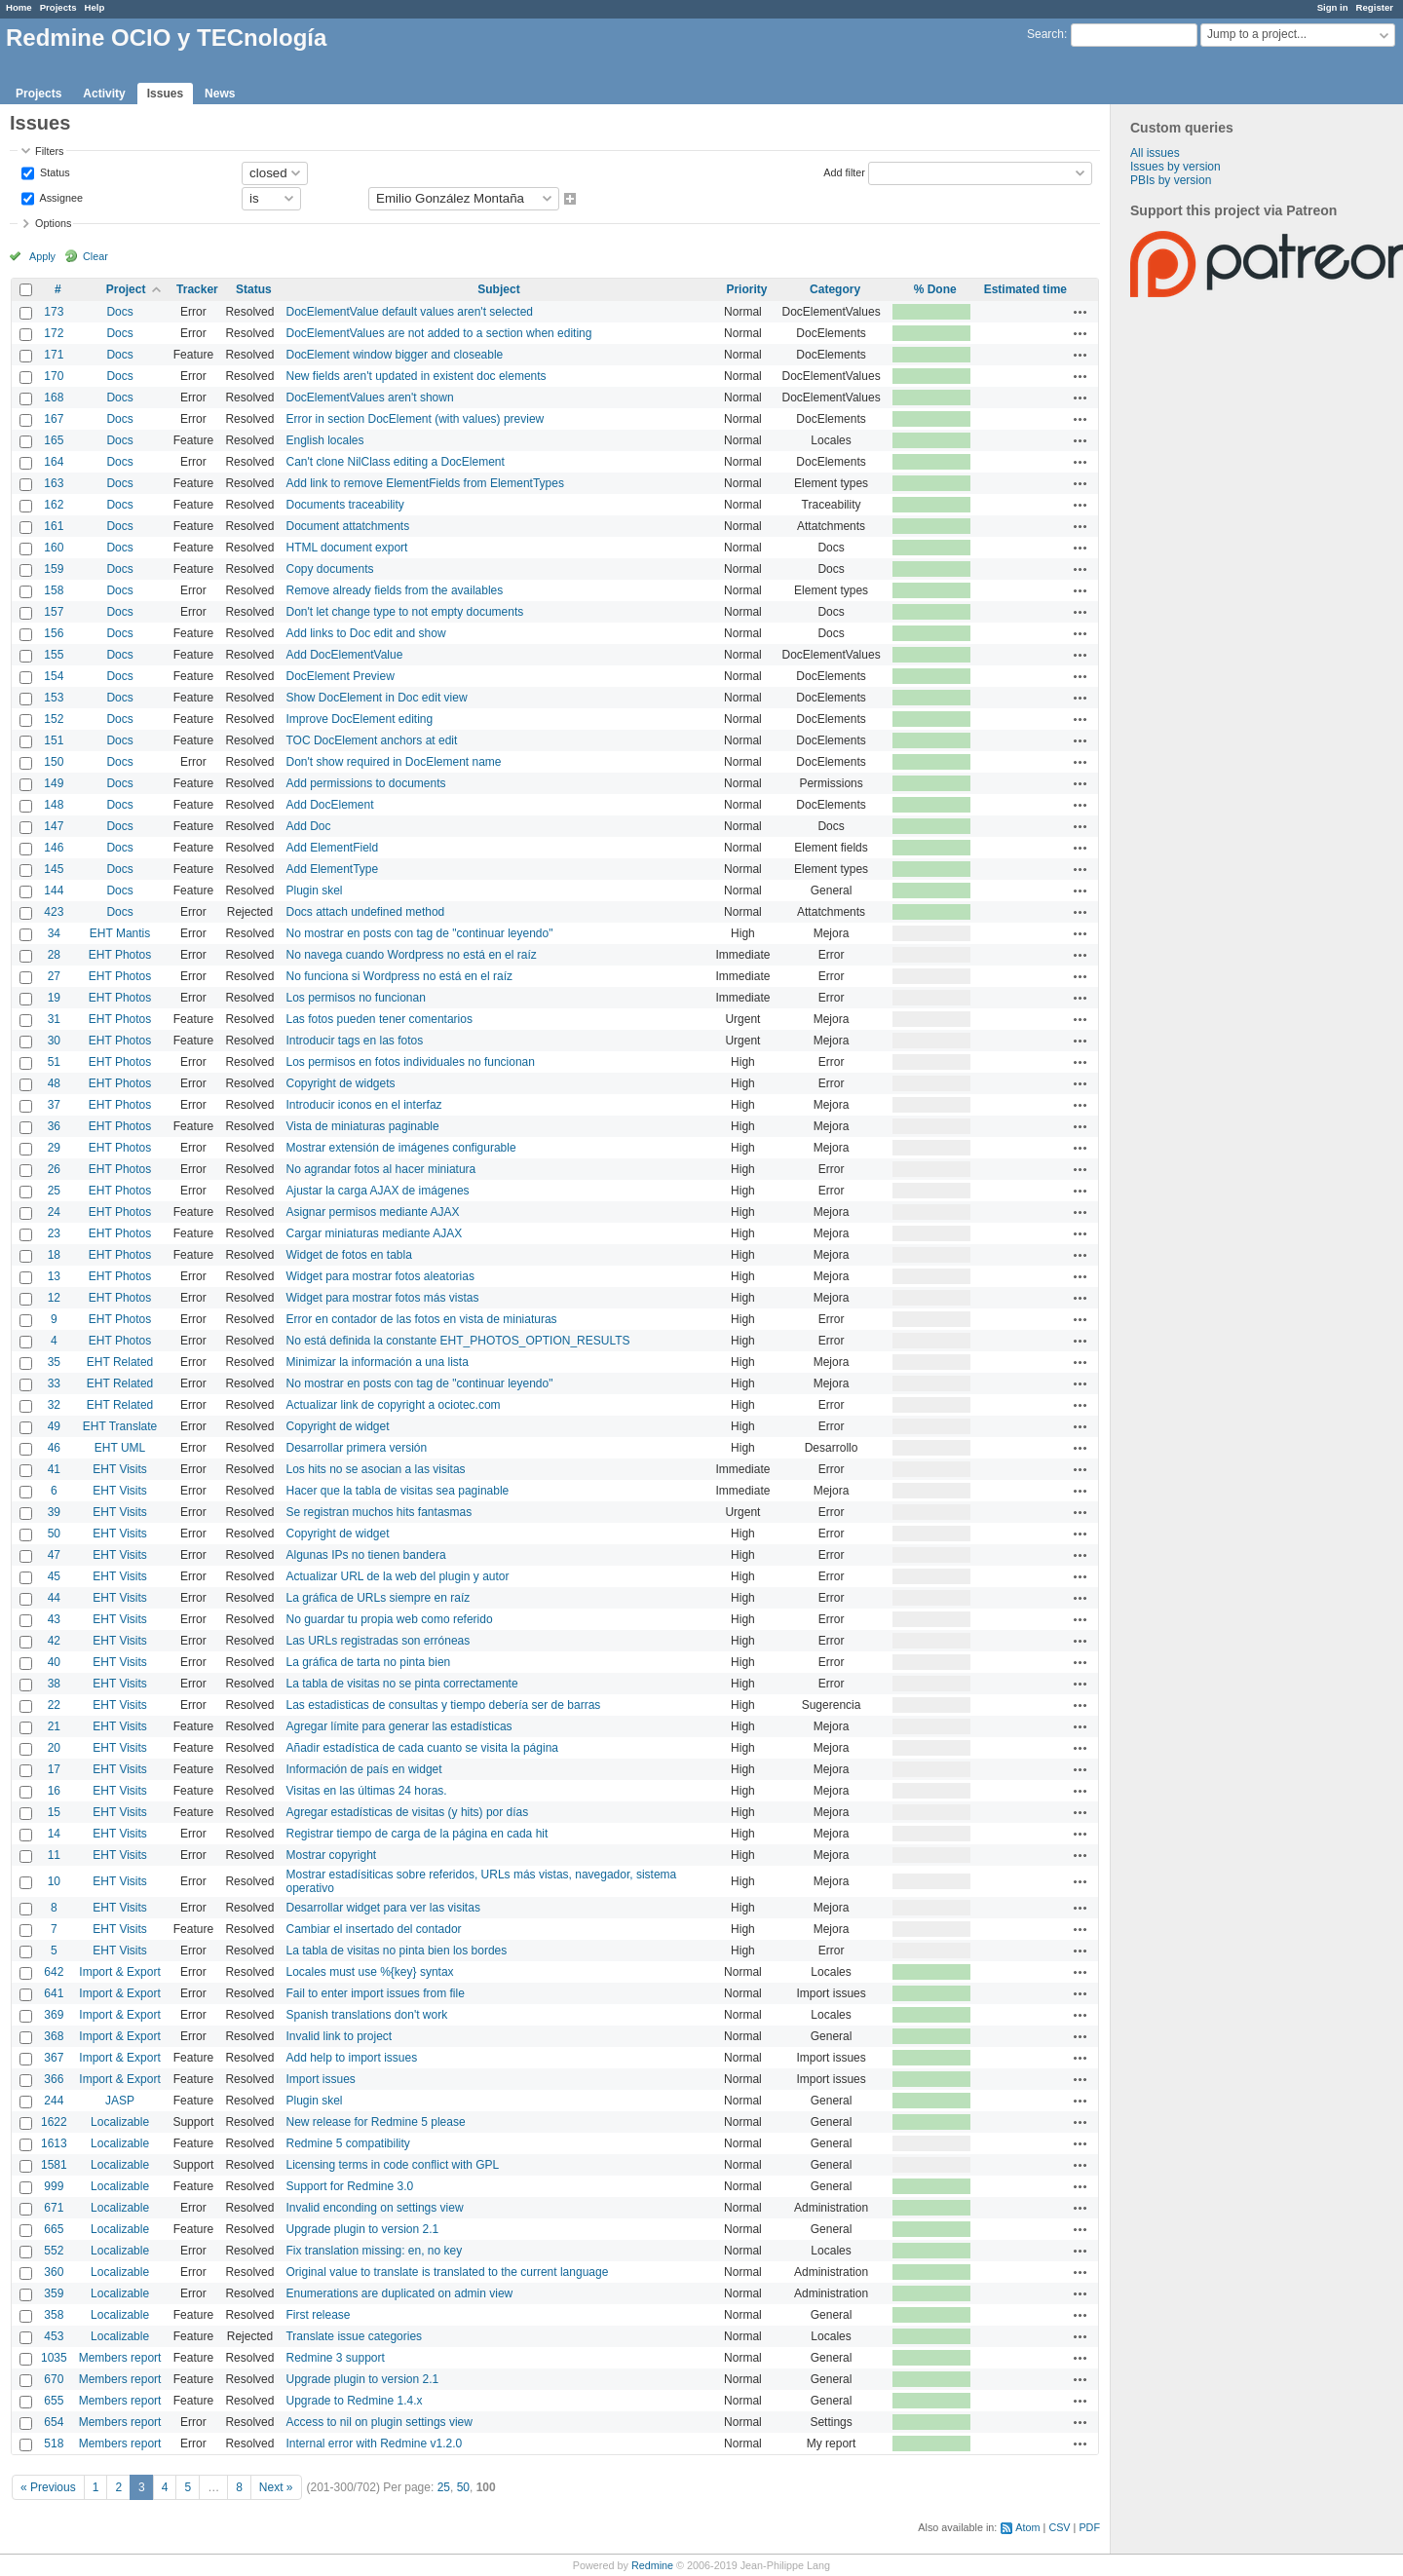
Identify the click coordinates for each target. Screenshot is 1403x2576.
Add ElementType (331, 869)
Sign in (1332, 7)
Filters (49, 151)
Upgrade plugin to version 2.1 (361, 2229)
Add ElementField (331, 847)
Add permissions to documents (365, 783)
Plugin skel (313, 890)
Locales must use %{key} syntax (369, 1972)
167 (53, 419)
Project (126, 289)
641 (53, 1993)
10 (54, 1881)
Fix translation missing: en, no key (373, 2250)
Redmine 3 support (334, 2358)
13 (54, 1276)
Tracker (197, 289)
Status (53, 171)
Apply (42, 256)
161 (53, 526)
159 (53, 569)
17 (54, 1769)
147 (53, 826)
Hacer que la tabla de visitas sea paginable (397, 1490)
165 (53, 440)
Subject (498, 289)
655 (53, 2400)
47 (54, 1555)
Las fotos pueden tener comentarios (378, 1019)
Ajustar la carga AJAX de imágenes (377, 1190)
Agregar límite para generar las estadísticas (398, 1726)
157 (53, 612)
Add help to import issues (351, 2058)
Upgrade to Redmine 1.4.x (353, 2400)
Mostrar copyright (330, 1855)
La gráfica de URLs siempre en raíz (377, 1598)
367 (53, 2058)
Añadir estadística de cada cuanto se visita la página (421, 1748)
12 (54, 1298)
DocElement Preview (339, 676)
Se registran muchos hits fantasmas (378, 1512)
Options (53, 223)
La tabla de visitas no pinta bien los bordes (396, 1950)
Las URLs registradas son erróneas (377, 1641)
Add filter (844, 171)
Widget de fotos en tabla (348, 1255)
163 (53, 483)
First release (317, 2315)
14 (54, 1833)
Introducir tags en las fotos (354, 1040)
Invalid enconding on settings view (374, 2208)
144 (53, 890)
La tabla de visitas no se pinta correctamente (401, 1683)
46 (54, 1448)
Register (1374, 7)
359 (53, 2293)
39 (54, 1512)
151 (53, 740)
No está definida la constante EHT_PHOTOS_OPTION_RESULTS (457, 1340)
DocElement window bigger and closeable (394, 354)
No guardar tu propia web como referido (388, 1619)
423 (53, 912)
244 (53, 2100)
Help (95, 7)
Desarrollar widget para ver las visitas (382, 1907)
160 (53, 547)
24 (54, 1212)
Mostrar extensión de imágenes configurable (400, 1148)
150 (53, 762)
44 (54, 1598)
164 (53, 462)
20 (54, 1748)
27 (54, 976)
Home (19, 7)
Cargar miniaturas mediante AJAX (373, 1233)
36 (54, 1126)
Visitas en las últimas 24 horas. (365, 1791)
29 (54, 1148)
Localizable (120, 2122)
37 (54, 1105)
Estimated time (1025, 289)
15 (54, 1812)
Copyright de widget (337, 1426)
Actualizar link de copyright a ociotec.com (392, 1405)
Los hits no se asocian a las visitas (375, 1469)
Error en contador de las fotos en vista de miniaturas (420, 1319)
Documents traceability (344, 504)
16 (54, 1791)
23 (54, 1233)
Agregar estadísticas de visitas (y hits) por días (406, 1812)
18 (54, 1255)
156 (53, 633)
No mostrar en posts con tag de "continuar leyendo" (418, 933)
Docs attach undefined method (364, 912)
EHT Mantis (120, 933)
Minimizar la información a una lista (376, 1362)
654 (53, 2422)
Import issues (320, 2079)
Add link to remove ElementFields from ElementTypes (424, 483)
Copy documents (329, 569)
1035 (54, 2358)
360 (53, 2272)
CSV (1059, 2527)
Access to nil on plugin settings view (378, 2422)
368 (53, 2036)
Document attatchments (347, 526)
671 (53, 2208)
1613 (54, 2143)
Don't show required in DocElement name (393, 762)
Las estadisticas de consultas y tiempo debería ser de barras (442, 1705)
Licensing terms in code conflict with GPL (392, 2165)
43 (54, 1619)
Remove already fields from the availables (394, 590)
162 (53, 504)
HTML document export (346, 547)
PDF (1089, 2527)
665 (53, 2229)
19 (54, 997)
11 (54, 1855)
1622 (54, 2122)
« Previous (48, 2487)
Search (1045, 34)
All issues (1155, 153)
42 (54, 1641)
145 (53, 869)
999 (53, 2186)
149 (53, 783)
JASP (119, 2100)
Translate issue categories (353, 2336)
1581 (54, 2165)
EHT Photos (120, 955)
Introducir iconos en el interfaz (363, 1105)
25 (54, 1190)
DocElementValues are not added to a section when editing (438, 333)
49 (54, 1426)
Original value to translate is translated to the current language (446, 2272)
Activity (104, 93)
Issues (165, 93)
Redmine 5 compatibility (347, 2143)
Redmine (652, 2565)
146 (53, 847)
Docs (119, 312)
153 (53, 697)
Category (835, 289)
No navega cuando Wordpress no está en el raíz (410, 955)
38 (54, 1683)
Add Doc (307, 826)
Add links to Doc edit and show (365, 633)
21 (54, 1726)
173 (53, 312)
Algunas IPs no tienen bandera (365, 1555)
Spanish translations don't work (366, 2015)
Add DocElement (329, 805)
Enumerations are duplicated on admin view (398, 2293)
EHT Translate (120, 1426)
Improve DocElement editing (359, 719)
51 (54, 1062)
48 (54, 1083)
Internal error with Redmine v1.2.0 (373, 2443)
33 (54, 1383)
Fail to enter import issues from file (374, 1993)
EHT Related (120, 1362)
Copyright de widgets (340, 1083)
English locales (324, 440)
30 (54, 1040)
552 (53, 2250)
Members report (120, 2358)
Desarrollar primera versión (356, 1448)
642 (53, 1972)
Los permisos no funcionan (355, 997)
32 (54, 1405)
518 (53, 2443)
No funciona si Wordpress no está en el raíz (398, 976)
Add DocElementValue (343, 655)
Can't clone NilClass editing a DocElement (394, 462)
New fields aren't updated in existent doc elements (415, 376)
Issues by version (1175, 166)
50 (54, 1533)
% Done (935, 289)
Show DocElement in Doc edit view (376, 697)
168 (53, 397)
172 (53, 333)
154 (53, 676)
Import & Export (119, 1972)
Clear (95, 256)
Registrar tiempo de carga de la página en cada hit (416, 1833)
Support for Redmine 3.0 (349, 2186)
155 (53, 655)
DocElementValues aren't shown (369, 397)
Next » (276, 2487)
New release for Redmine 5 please (375, 2122)
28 (54, 955)
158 (53, 590)
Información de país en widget (363, 1769)
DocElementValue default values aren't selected (409, 312)
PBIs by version (1170, 180)
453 (53, 2336)
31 (54, 1019)
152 (53, 719)
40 (54, 1662)
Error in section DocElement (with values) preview (414, 419)
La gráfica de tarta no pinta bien (367, 1662)
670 (53, 2379)
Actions (1080, 312)
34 (54, 933)
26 (54, 1169)
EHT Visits (120, 1469)
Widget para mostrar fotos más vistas (381, 1298)
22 (54, 1705)
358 (53, 2315)
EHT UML (120, 1448)
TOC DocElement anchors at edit (371, 740)
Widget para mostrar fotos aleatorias (379, 1276)
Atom (1027, 2527)
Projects (58, 7)
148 (53, 805)
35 (54, 1362)
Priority (746, 289)
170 (53, 376)
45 (54, 1576)
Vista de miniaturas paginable (361, 1126)
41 (54, 1469)
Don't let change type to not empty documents (404, 612)
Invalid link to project (338, 2036)
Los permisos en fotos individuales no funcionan (410, 1062)
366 (53, 2079)
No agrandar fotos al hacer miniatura (380, 1169)
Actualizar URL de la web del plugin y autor (397, 1576)
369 (53, 2015)
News (220, 93)
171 (53, 354)
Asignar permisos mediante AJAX (372, 1212)
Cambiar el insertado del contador (373, 1929)
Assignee (60, 197)
